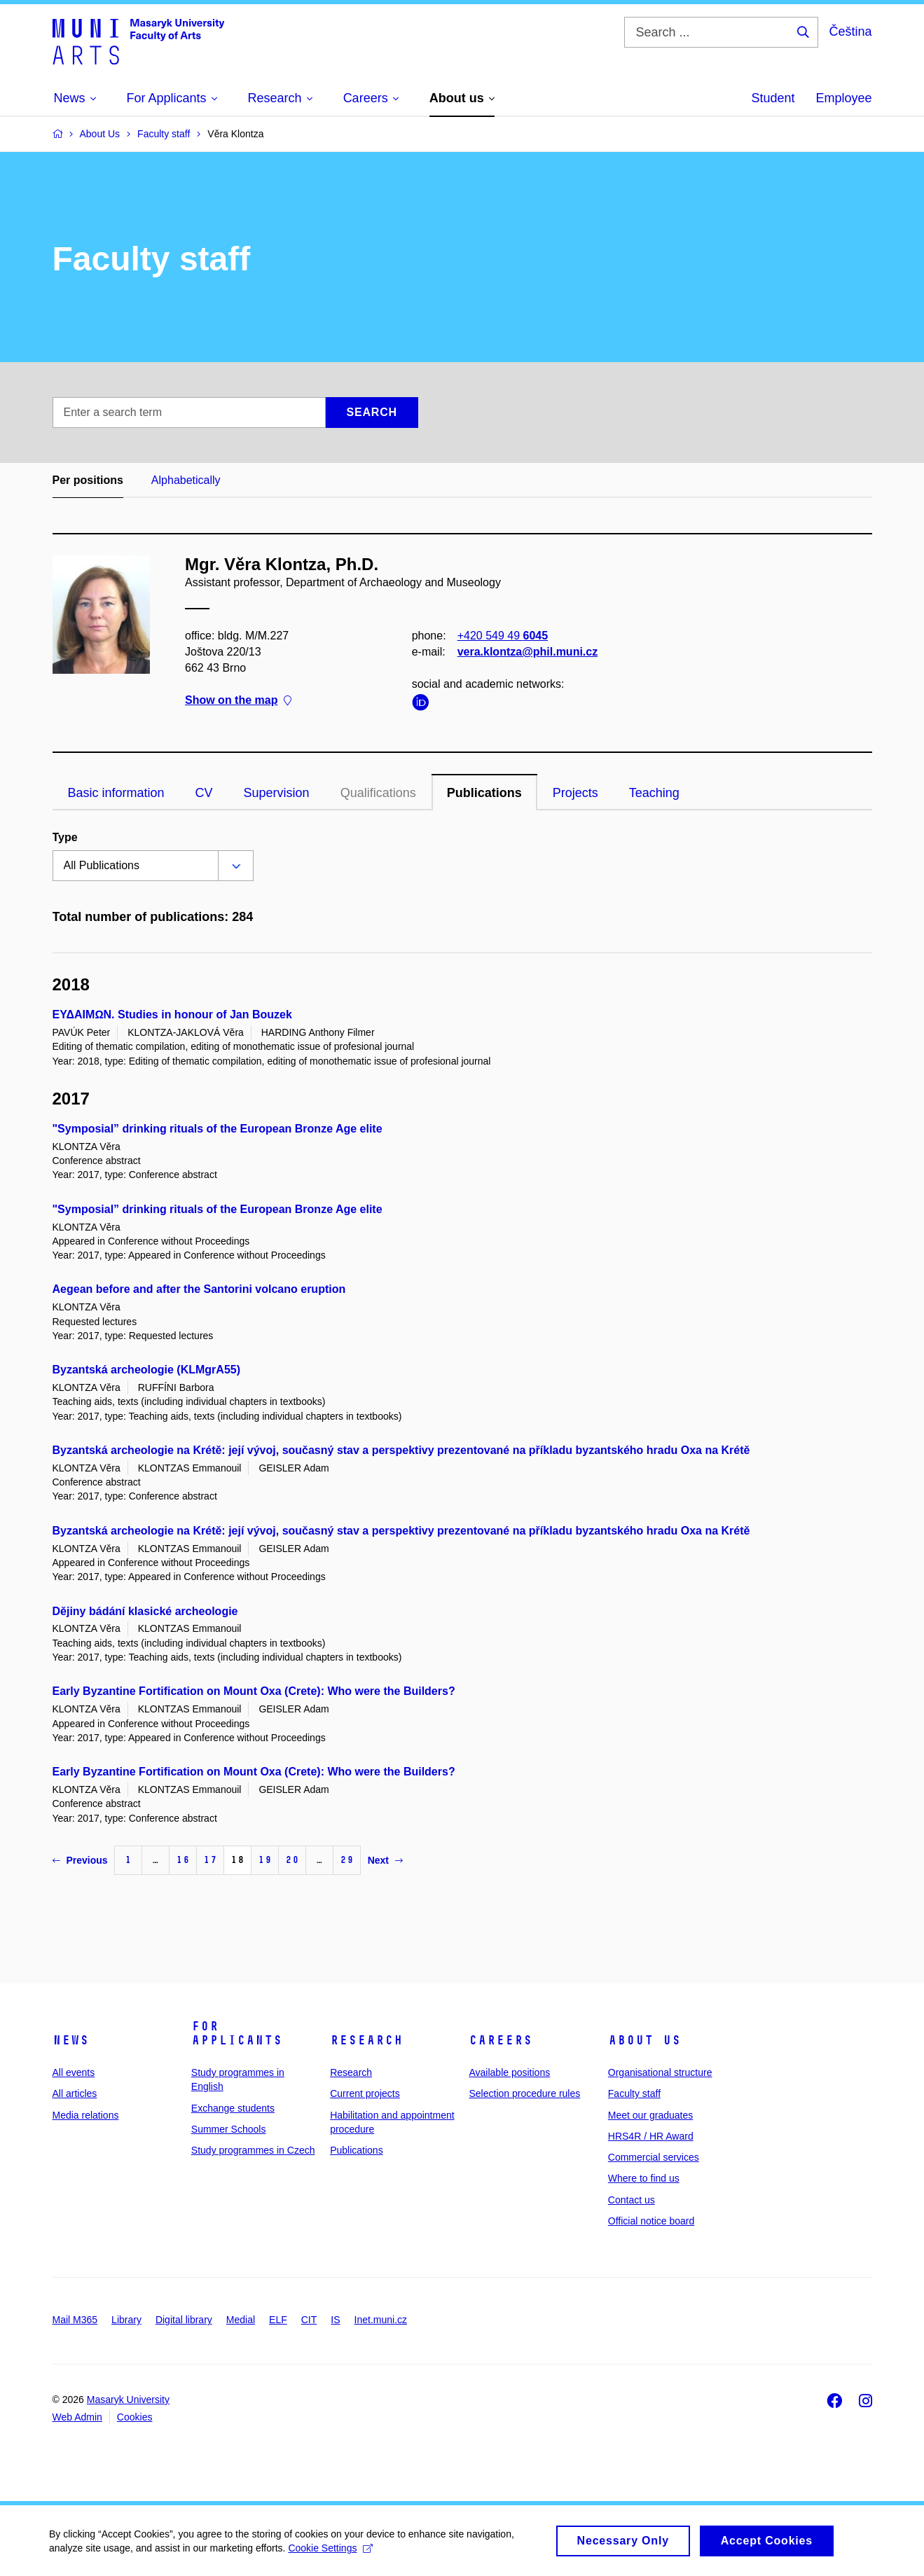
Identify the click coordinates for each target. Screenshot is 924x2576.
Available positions (509, 2072)
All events (74, 2072)
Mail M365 (75, 2319)
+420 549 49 (502, 636)
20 (292, 1860)
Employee (843, 98)
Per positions (88, 480)
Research (366, 2040)
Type (65, 837)
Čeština (850, 32)
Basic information (116, 793)
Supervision (277, 793)
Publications (484, 793)
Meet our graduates (650, 2115)
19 (265, 1860)
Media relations (86, 2115)
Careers (500, 2040)
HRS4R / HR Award (651, 2136)
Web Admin (77, 2417)
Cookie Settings (330, 2553)
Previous (80, 1860)
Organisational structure (660, 2072)
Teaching (654, 793)
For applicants (236, 2033)
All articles (75, 2093)
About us (644, 2040)
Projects (575, 793)
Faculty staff (634, 2093)
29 (347, 1860)
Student (772, 98)
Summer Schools (228, 2129)
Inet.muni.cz (380, 2319)
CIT (309, 2319)
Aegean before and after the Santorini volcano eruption (199, 1289)
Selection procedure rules (524, 2093)
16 (183, 1860)
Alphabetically (186, 480)
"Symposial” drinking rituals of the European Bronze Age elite (217, 1129)
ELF (278, 2319)
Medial (240, 2319)
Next (385, 1860)
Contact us (631, 2199)
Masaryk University (128, 2399)
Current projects (365, 2093)
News (71, 2040)
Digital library (184, 2319)
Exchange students (233, 2108)
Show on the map (238, 701)
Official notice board (651, 2221)
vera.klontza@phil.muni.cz (527, 652)
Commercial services (653, 2157)
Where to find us (644, 2178)
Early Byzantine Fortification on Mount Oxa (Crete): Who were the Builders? (254, 1691)
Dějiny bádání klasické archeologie (145, 1611)
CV (204, 793)
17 (210, 1860)
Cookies (135, 2417)
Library (126, 2319)
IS (335, 2319)
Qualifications (378, 793)
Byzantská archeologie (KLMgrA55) (147, 1370)
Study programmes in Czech (253, 2150)
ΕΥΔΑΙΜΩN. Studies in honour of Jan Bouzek (172, 1014)
